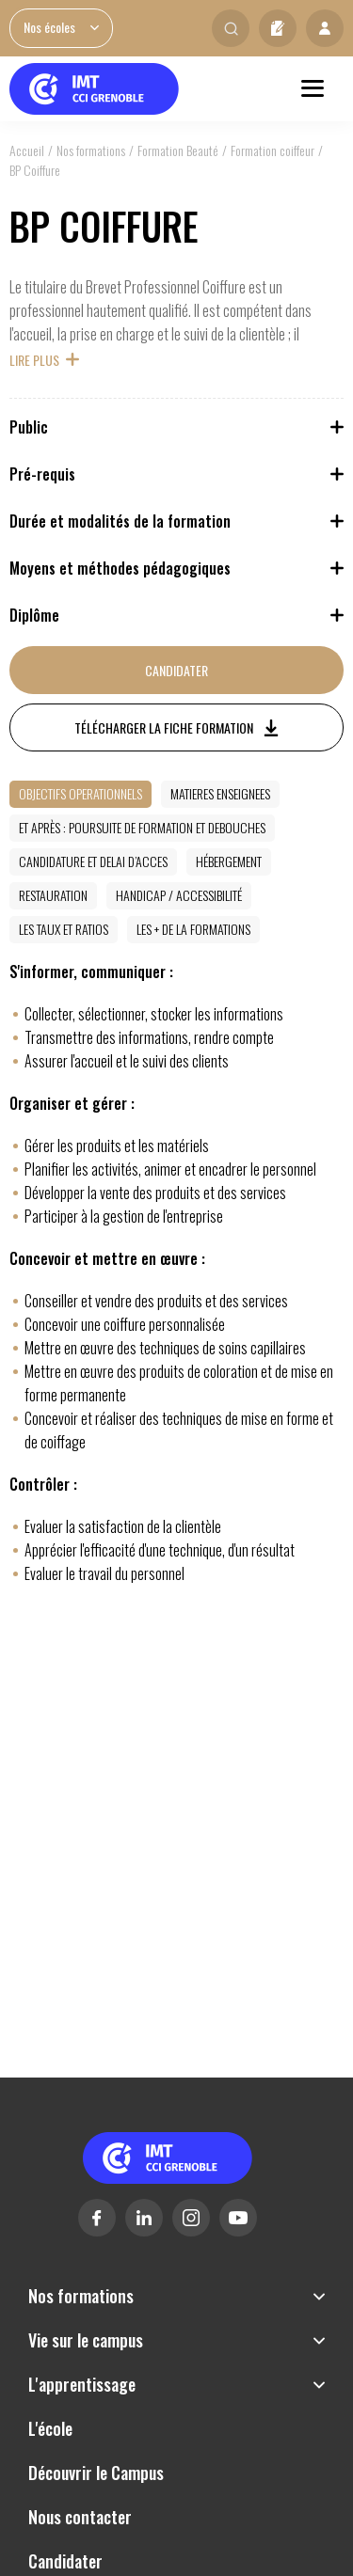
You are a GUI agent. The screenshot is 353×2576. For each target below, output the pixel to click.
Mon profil (325, 28)
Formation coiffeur (272, 150)
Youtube (238, 2217)
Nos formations (90, 150)
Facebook (97, 2217)
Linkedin (144, 2217)
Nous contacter (80, 2517)
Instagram (191, 2217)
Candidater (278, 28)
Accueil (26, 150)
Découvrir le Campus (96, 2472)
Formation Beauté (177, 150)
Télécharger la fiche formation (163, 727)
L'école (50, 2428)
